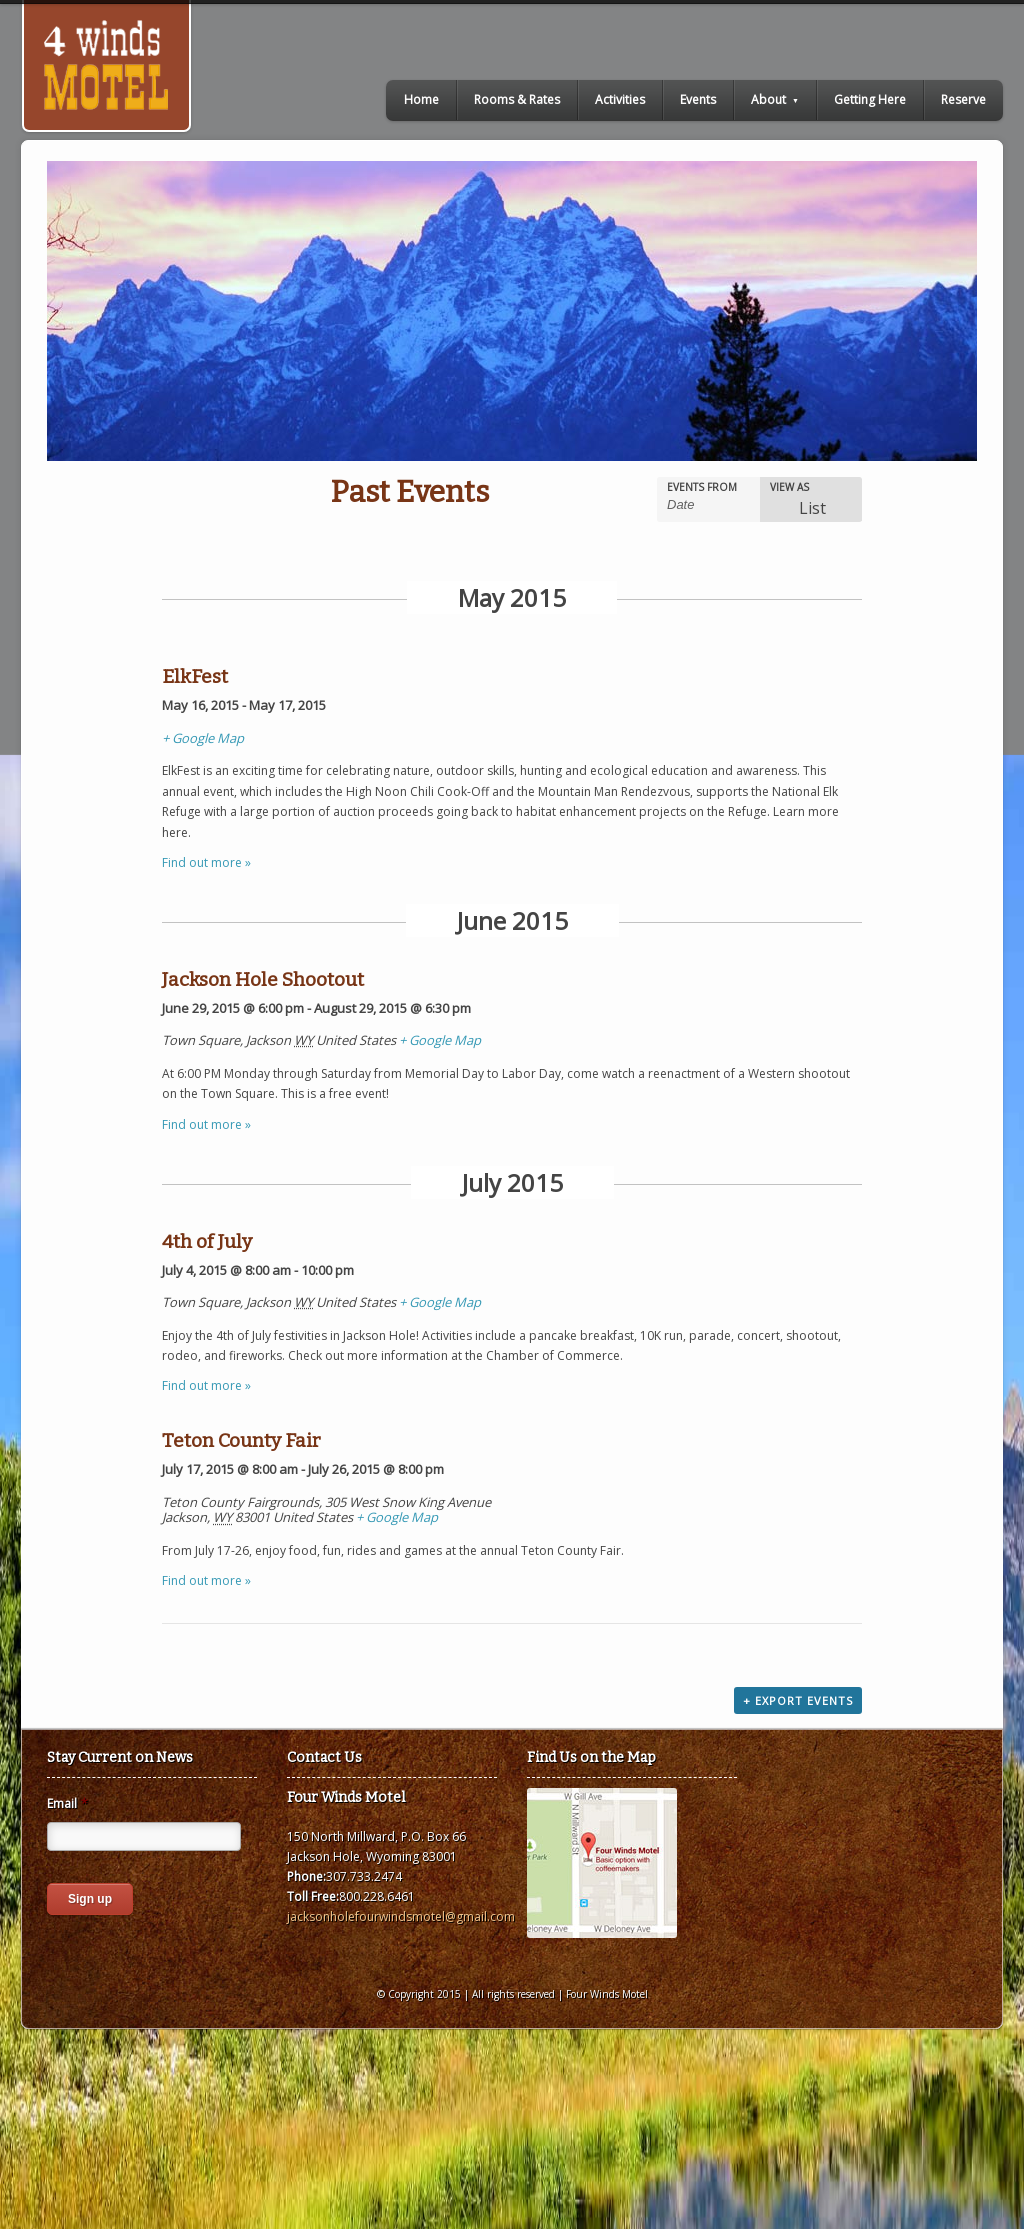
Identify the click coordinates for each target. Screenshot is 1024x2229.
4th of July (207, 1241)
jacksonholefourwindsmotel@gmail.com (401, 1916)
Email (67, 1804)
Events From (702, 487)
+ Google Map (203, 738)
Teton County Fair (241, 1440)
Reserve (963, 99)
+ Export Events (798, 1700)
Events (698, 99)
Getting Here (870, 99)
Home (421, 99)
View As (789, 487)
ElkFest (195, 676)
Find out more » (206, 862)
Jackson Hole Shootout (263, 979)
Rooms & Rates (517, 99)
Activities (620, 99)
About (775, 99)
